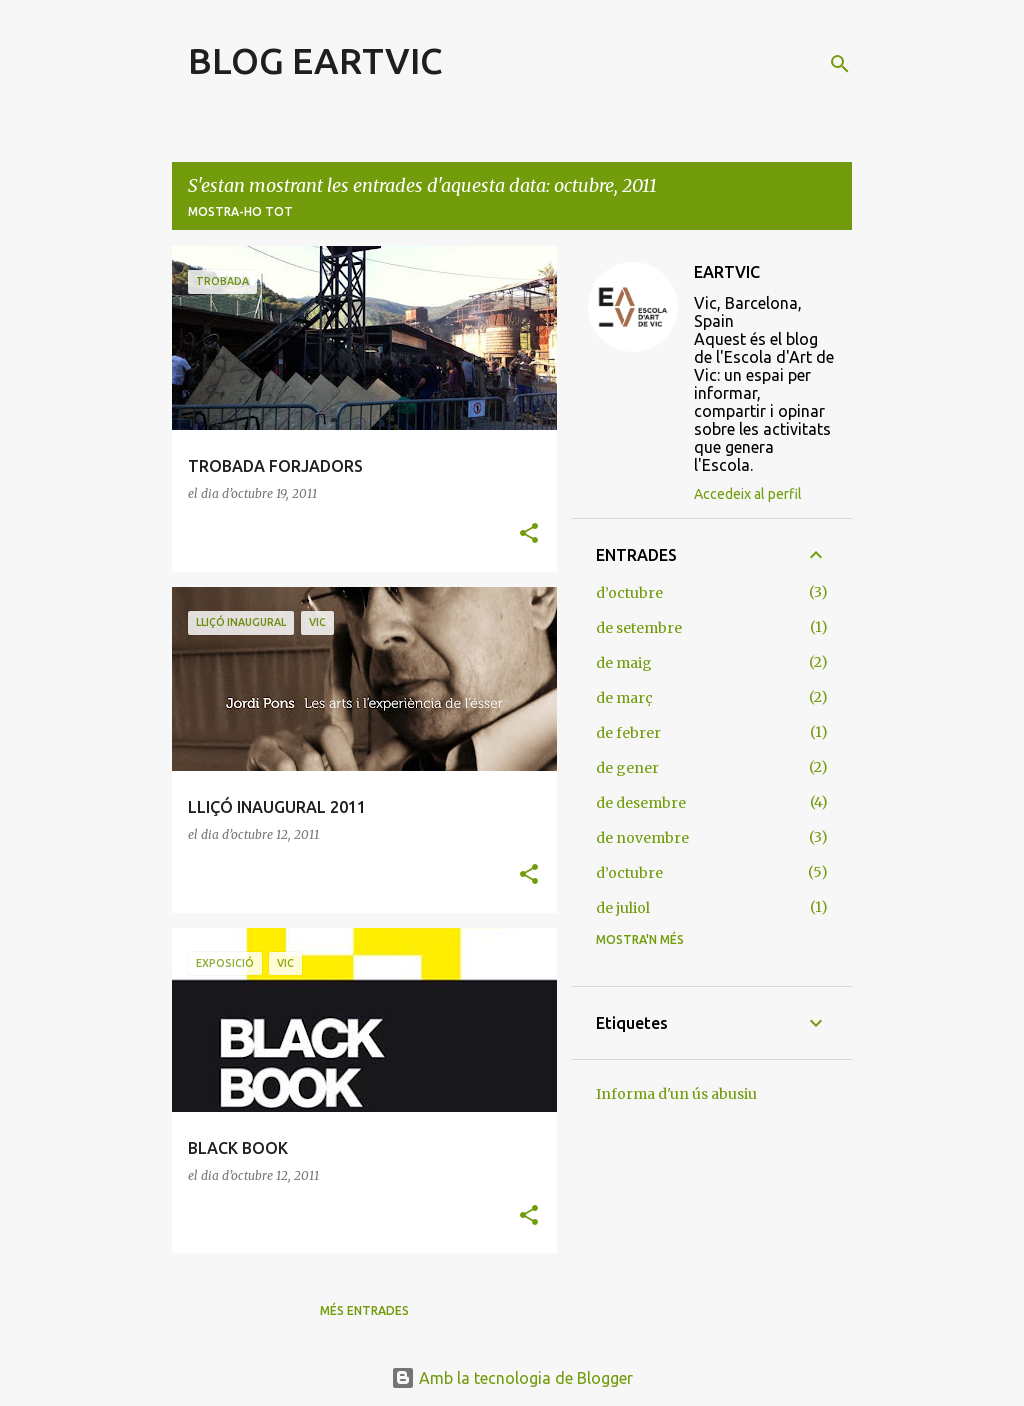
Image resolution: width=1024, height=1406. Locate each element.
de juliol (623, 908)
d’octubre (629, 593)
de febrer (628, 733)
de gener (627, 768)
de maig (624, 663)
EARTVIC (727, 272)
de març (624, 698)
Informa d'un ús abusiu (676, 1094)
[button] (529, 534)
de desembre (641, 803)
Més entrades (364, 1310)
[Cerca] (840, 64)
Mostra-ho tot (240, 211)
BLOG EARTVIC (315, 60)
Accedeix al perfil (748, 494)
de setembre (639, 628)
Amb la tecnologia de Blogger (512, 1378)
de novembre (642, 838)
